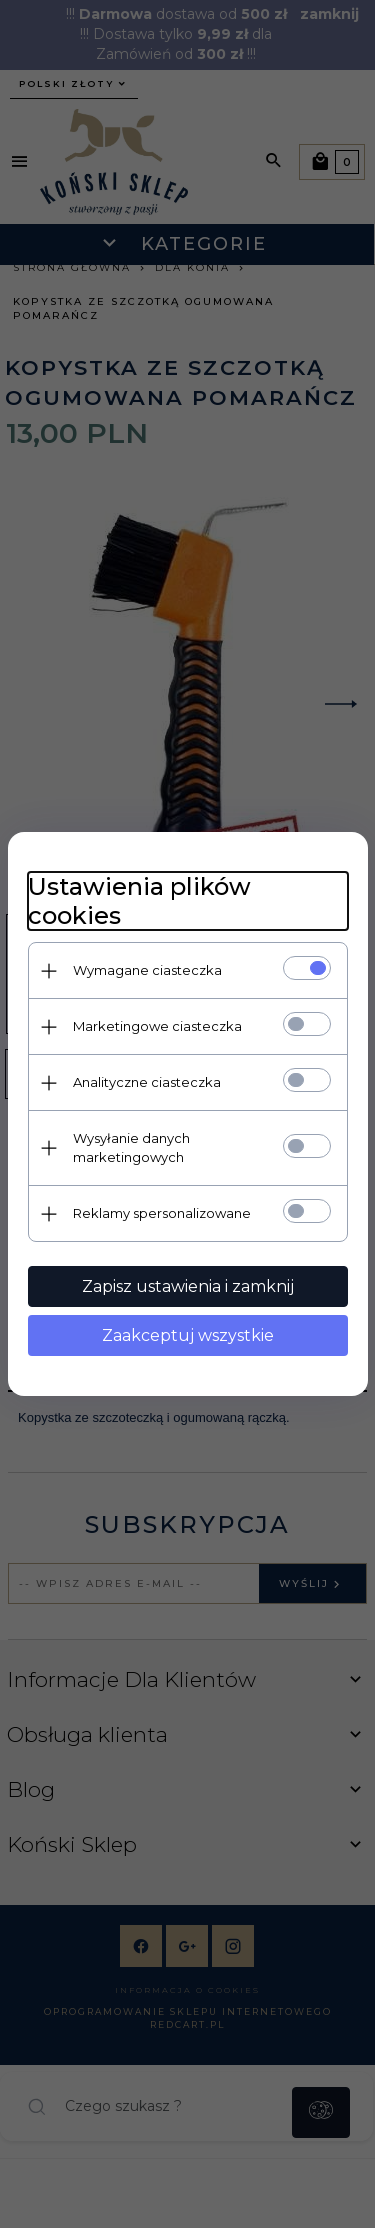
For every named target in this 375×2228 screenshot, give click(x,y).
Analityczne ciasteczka (147, 1082)
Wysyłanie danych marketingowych (131, 1147)
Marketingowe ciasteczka (157, 1026)
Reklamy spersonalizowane (162, 1213)
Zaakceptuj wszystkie (188, 1335)
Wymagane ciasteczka (147, 970)
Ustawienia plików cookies (139, 901)
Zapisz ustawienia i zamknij (188, 1286)
